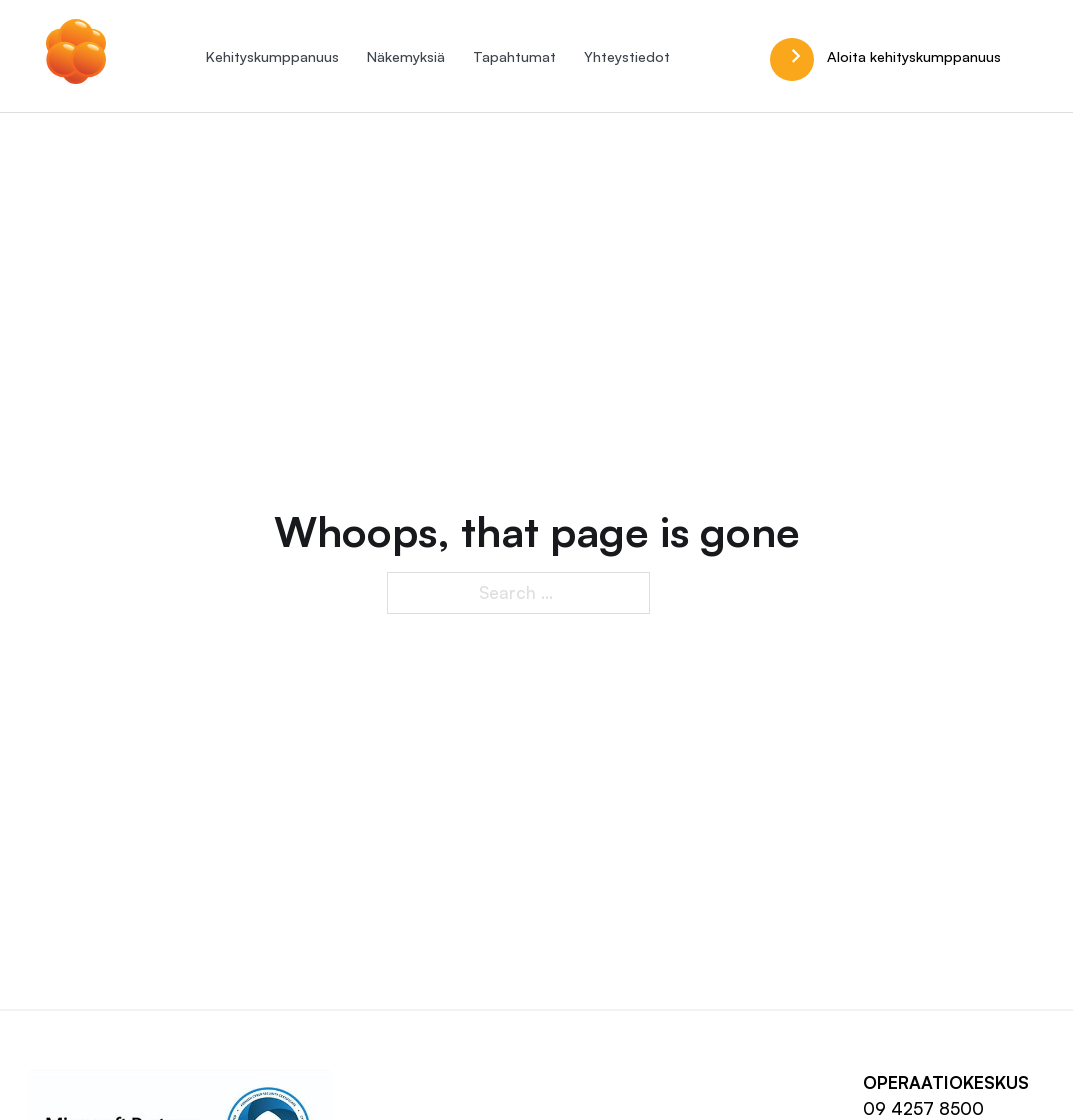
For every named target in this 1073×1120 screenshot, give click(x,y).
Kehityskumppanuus (272, 56)
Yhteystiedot (627, 56)
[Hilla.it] (76, 55)
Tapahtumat (514, 56)
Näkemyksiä (406, 56)
